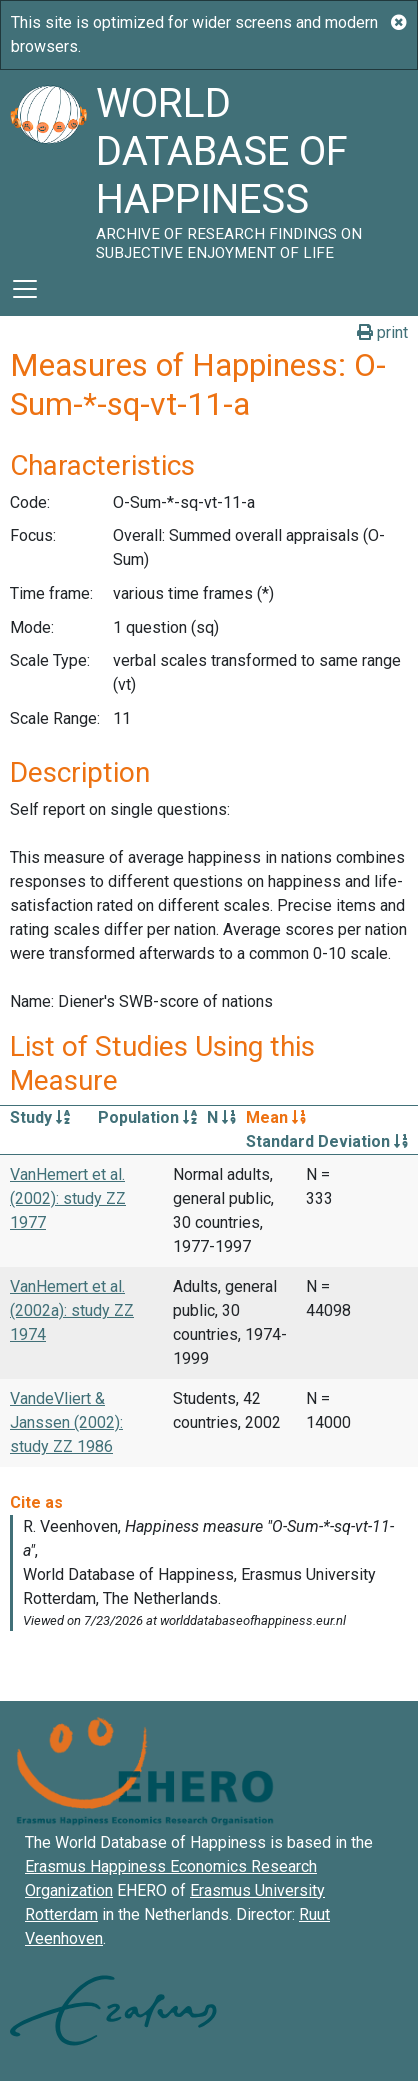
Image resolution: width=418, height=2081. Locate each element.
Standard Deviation (327, 1141)
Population (147, 1117)
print (382, 332)
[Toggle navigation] (25, 289)
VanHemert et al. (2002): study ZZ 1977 (68, 1198)
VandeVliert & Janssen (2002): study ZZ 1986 (66, 1422)
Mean (276, 1117)
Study (40, 1117)
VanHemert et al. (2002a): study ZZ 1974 (72, 1310)
